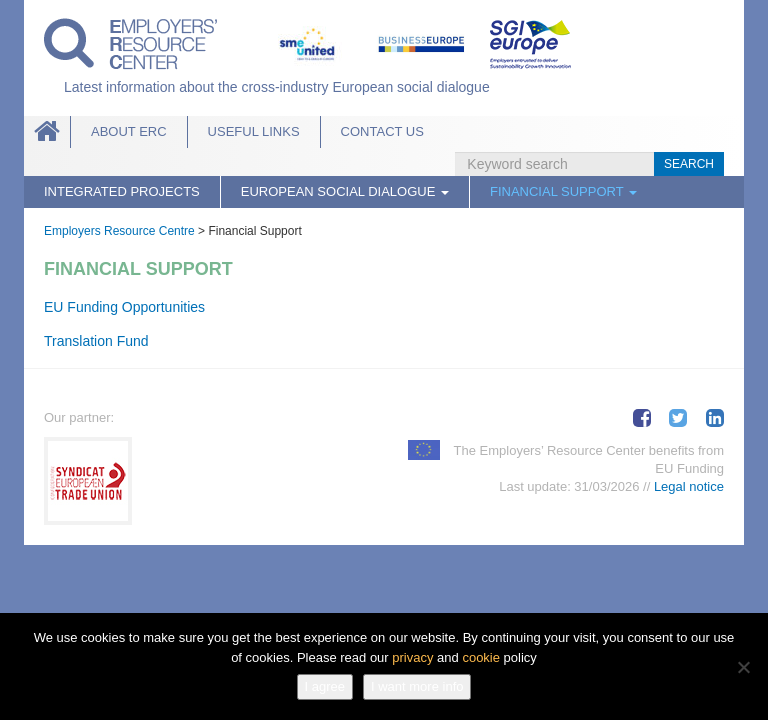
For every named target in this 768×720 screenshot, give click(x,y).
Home (47, 132)
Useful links (254, 131)
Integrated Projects (122, 191)
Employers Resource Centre (119, 231)
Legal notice (689, 486)
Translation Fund (96, 341)
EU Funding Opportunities (124, 307)
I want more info (417, 686)
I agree (325, 686)
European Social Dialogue (345, 191)
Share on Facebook (642, 418)
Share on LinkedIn (715, 418)
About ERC (129, 131)
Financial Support (563, 191)
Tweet (678, 418)
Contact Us (382, 131)
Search (689, 164)
